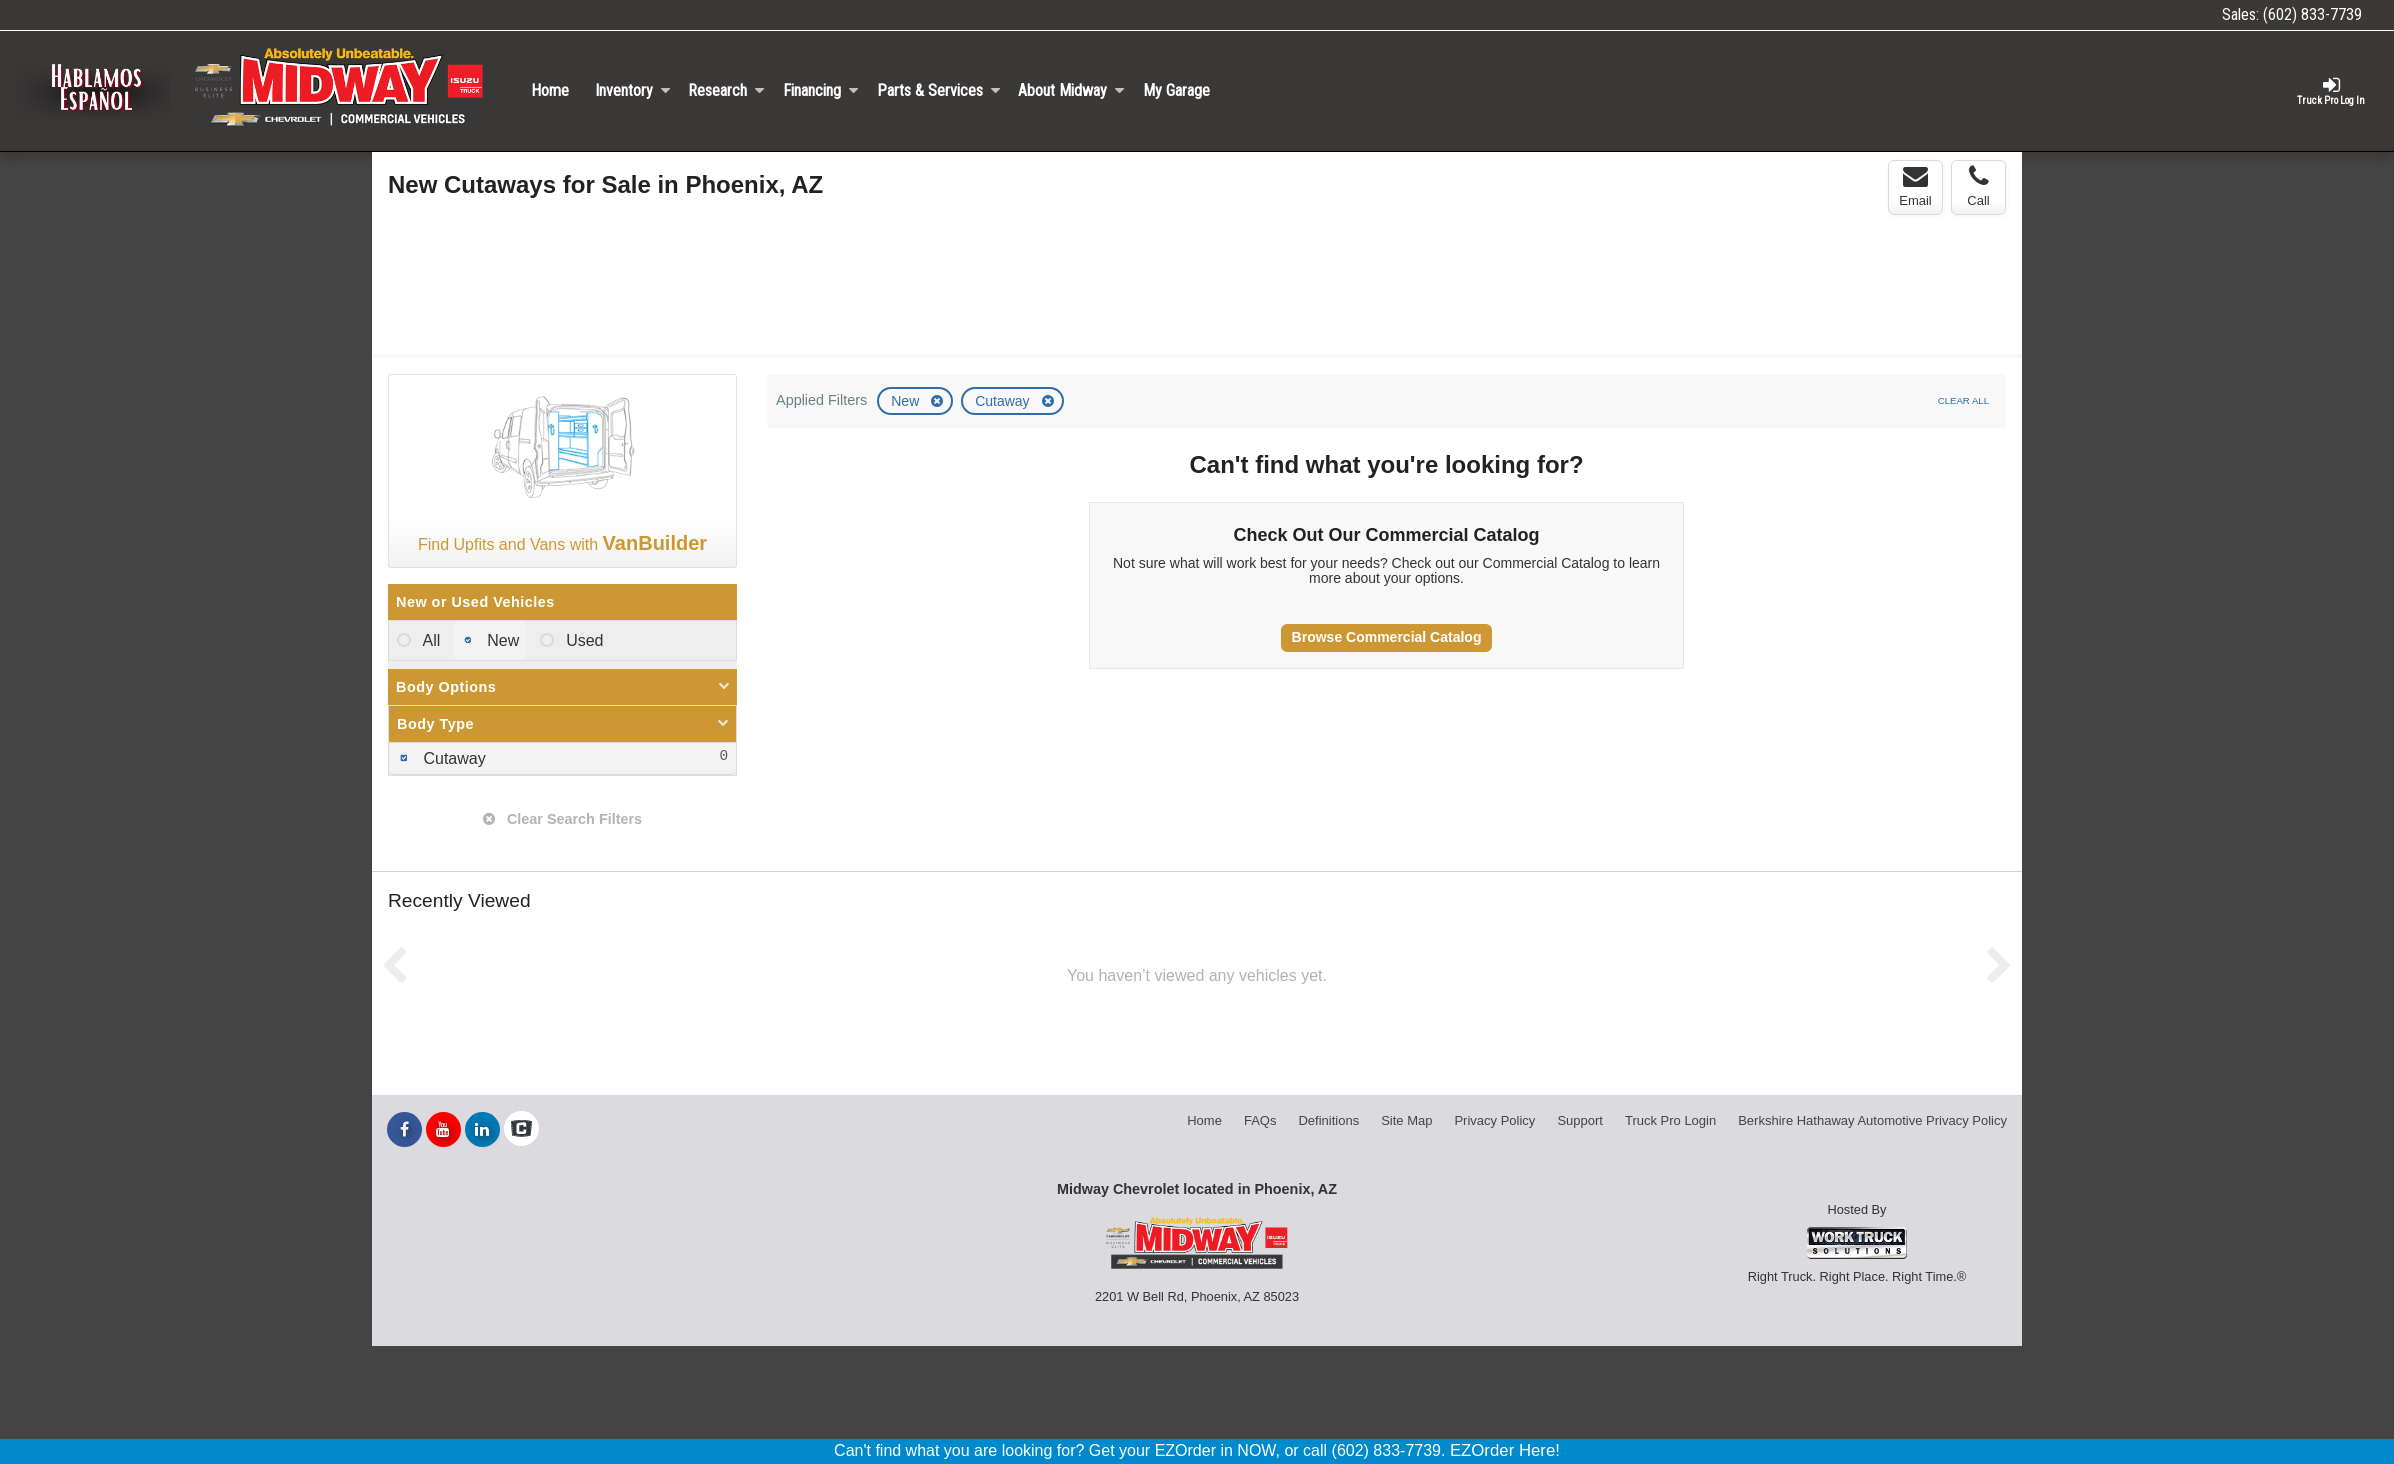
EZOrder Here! (1505, 1450)
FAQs (1260, 1120)
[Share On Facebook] (404, 1130)
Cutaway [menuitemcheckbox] (452, 758)
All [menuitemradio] (429, 640)
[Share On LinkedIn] (482, 1130)
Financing (821, 90)
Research (726, 90)
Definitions (1328, 1120)
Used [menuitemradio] (583, 640)
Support (1580, 1120)
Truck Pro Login (1670, 1120)
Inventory (633, 90)
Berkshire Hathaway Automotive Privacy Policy (1872, 1120)
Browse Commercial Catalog (1387, 637)
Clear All (1963, 400)
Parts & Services (939, 90)
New (907, 401)
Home (550, 90)
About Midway (1071, 90)
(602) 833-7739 (2312, 14)
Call (1978, 186)
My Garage (1176, 90)
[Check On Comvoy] (521, 1130)
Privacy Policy (1494, 1120)
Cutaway (1004, 401)
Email (1915, 186)
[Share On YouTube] (443, 1130)
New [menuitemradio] (501, 640)
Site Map (1406, 1120)
